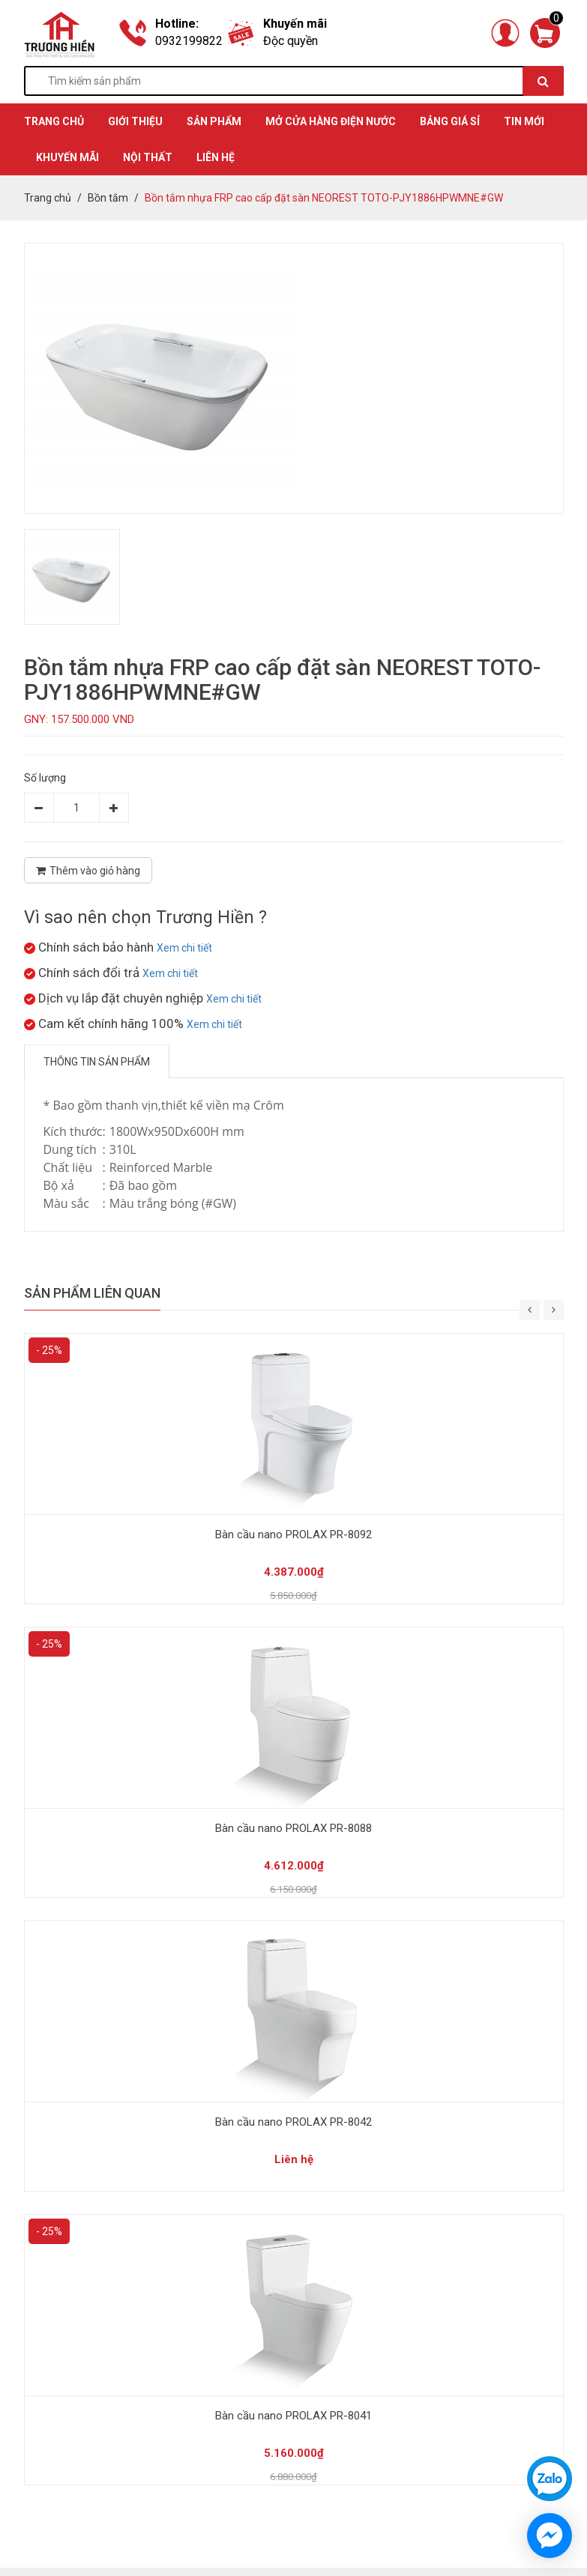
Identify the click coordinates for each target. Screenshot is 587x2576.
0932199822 (189, 41)
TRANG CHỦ (54, 121)
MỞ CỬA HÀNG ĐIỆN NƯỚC (330, 121)
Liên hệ (215, 157)
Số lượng (45, 778)
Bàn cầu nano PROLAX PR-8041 (293, 2415)
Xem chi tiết (184, 948)
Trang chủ (47, 198)
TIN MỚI (524, 121)
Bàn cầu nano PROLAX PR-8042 (293, 2122)
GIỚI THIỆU (135, 121)
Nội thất (147, 157)
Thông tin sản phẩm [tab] (96, 1062)
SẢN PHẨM (214, 121)
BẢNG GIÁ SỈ (450, 121)
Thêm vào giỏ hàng (88, 871)
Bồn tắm (108, 198)
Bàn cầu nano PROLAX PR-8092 (293, 1534)
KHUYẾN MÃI (67, 157)
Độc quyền (290, 41)
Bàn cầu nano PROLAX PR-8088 (293, 1828)
